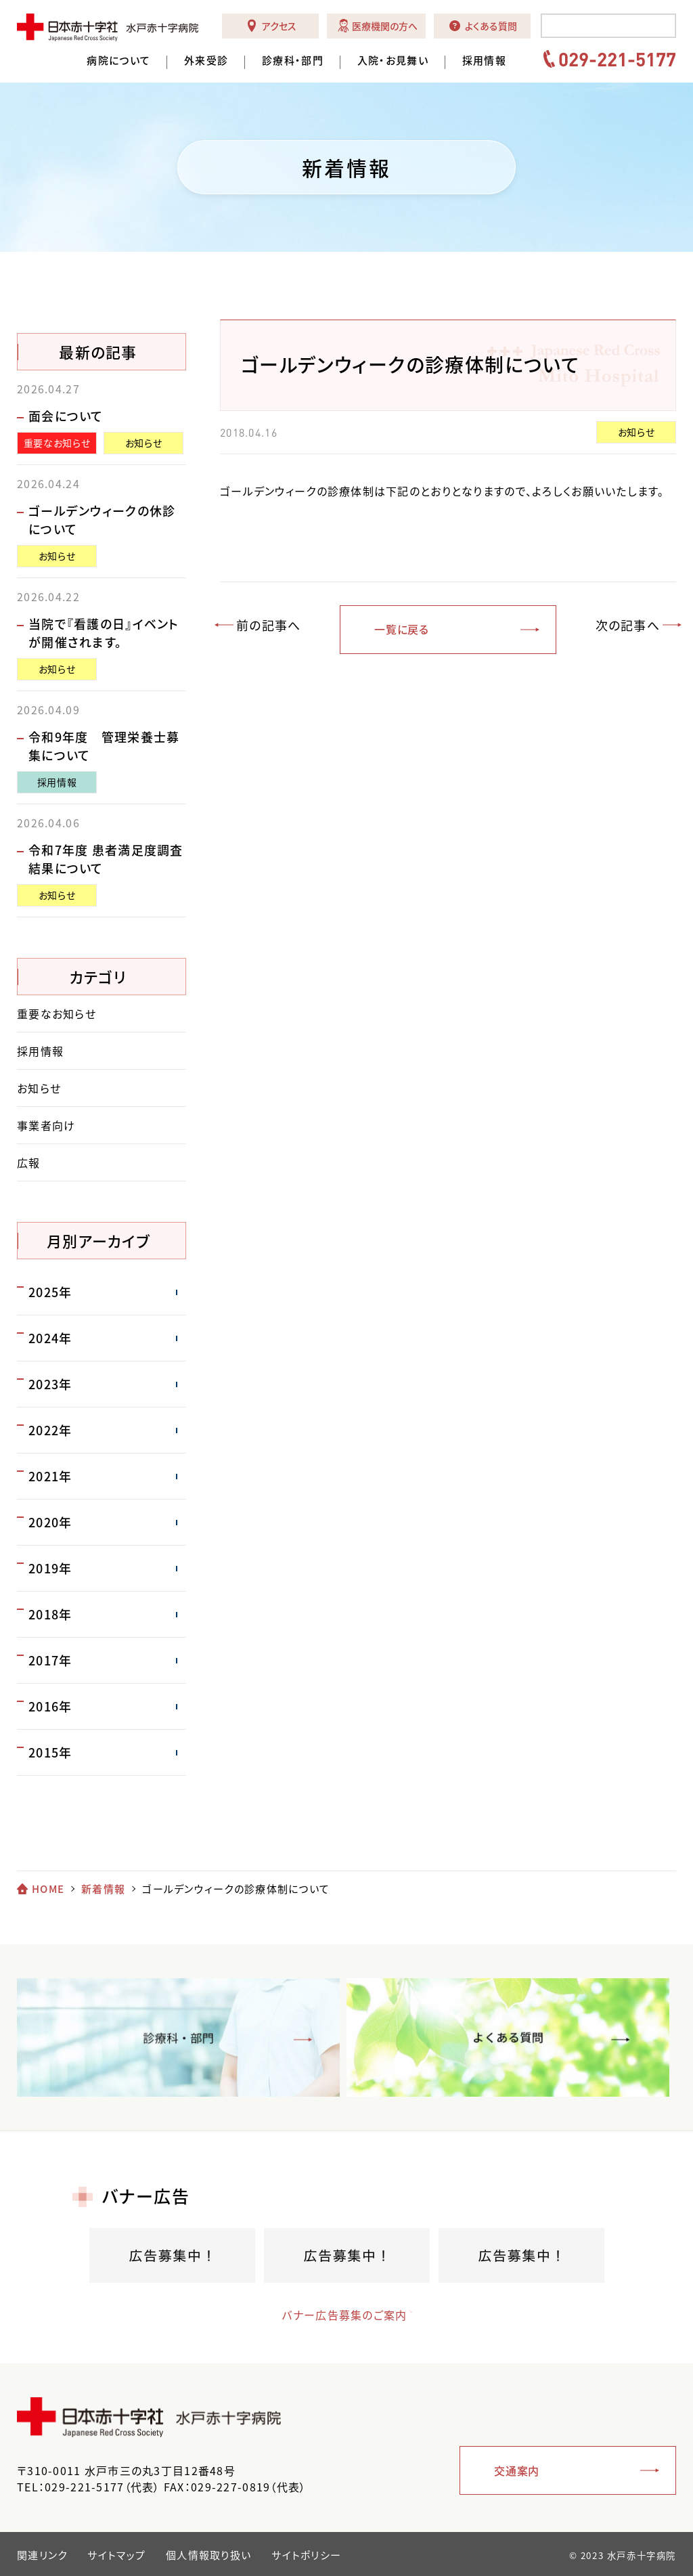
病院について (118, 60)
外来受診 (206, 60)
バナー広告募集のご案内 (333, 2315)
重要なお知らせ (57, 443)
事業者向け (46, 1125)
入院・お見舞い (392, 60)
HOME (48, 1888)
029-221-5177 (617, 58)
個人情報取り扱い (208, 2555)
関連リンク (42, 2555)
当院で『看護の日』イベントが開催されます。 (103, 633)
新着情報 (103, 1888)
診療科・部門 (292, 60)
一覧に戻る (401, 629)
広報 (29, 1162)
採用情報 (484, 60)
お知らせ (636, 432)
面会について (66, 416)
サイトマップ (116, 2555)
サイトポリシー (306, 2555)
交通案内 (516, 2470)
